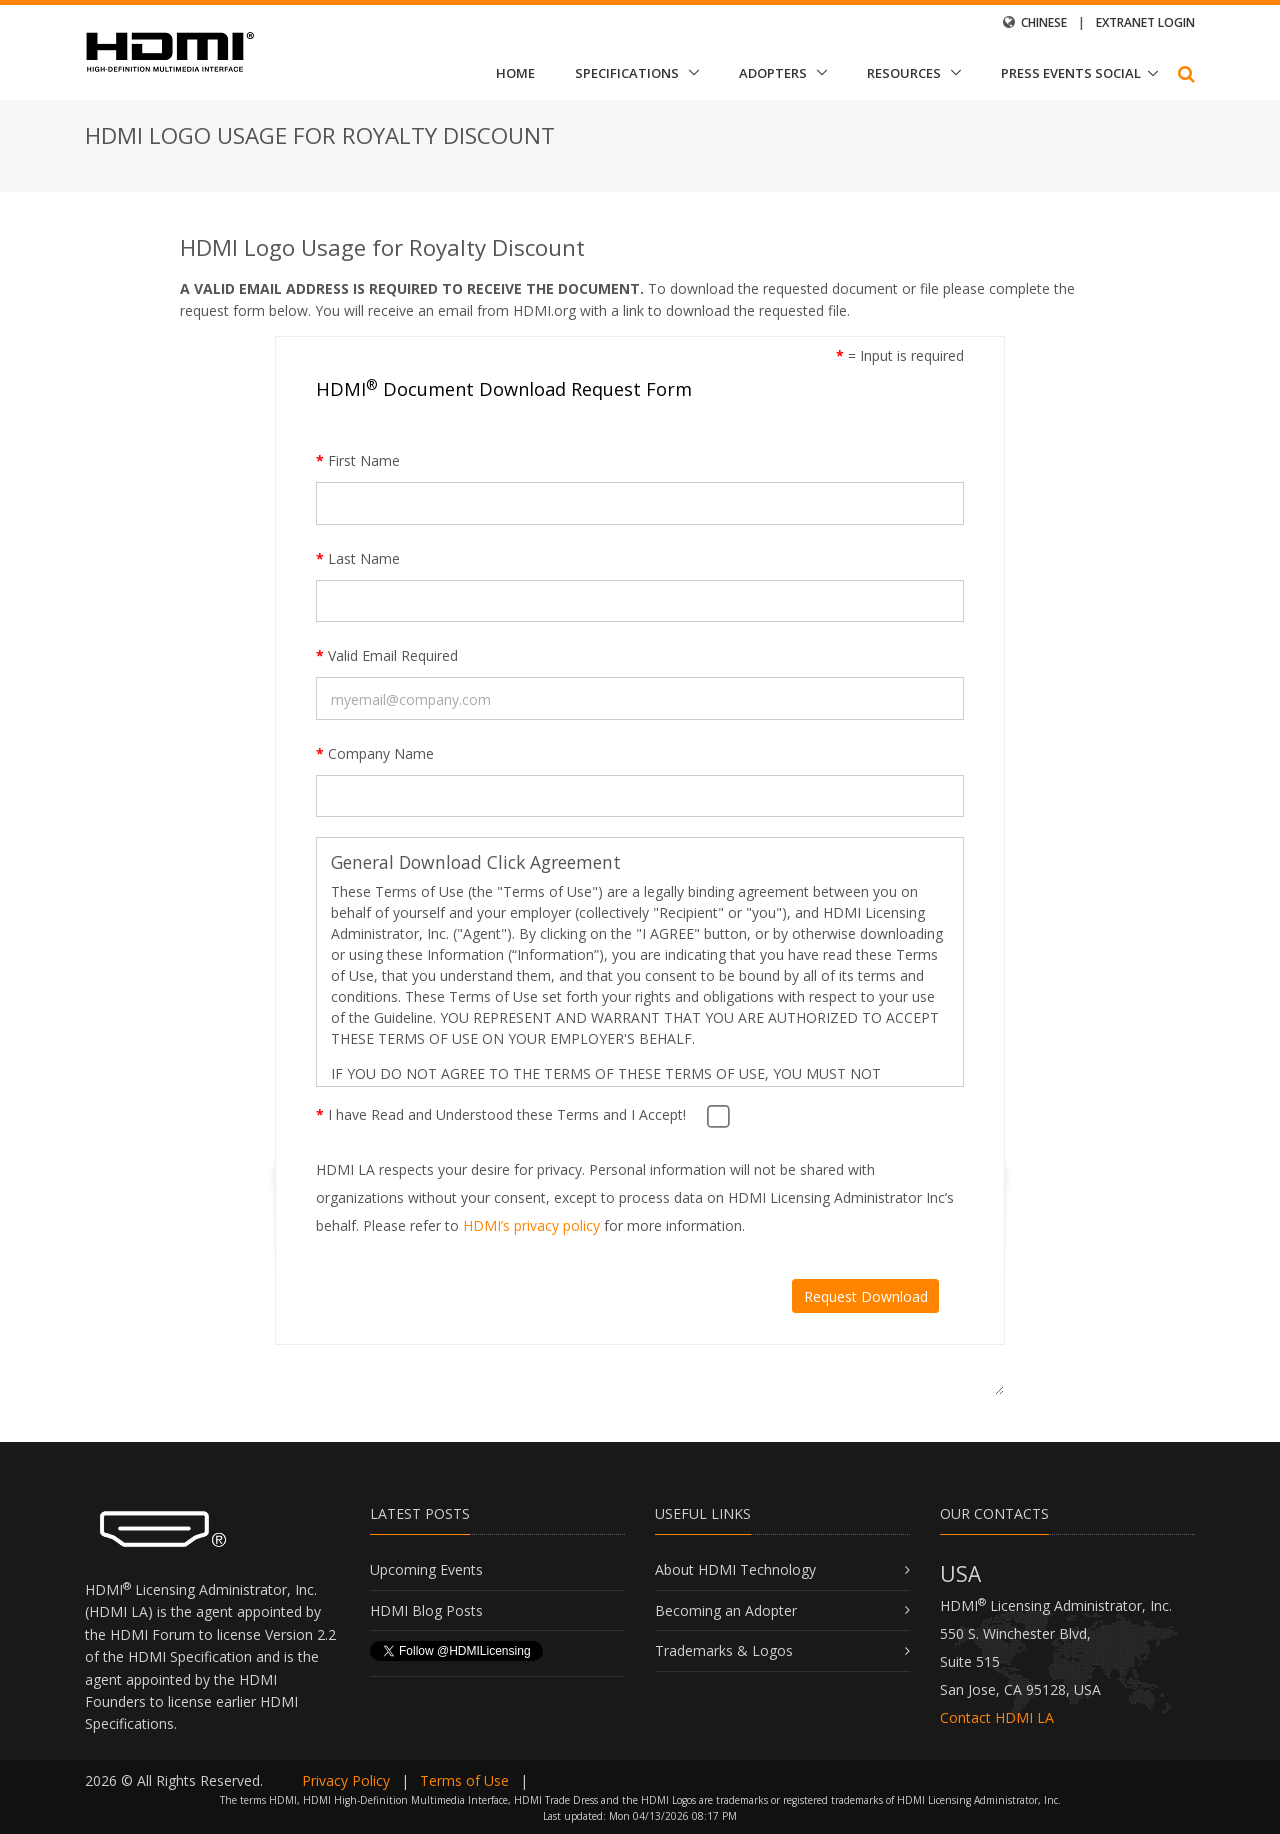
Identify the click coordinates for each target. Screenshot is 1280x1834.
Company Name (375, 753)
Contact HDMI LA (997, 1717)
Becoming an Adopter (726, 1610)
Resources (904, 73)
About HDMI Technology (735, 1569)
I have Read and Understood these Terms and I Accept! (501, 1114)
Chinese (1044, 22)
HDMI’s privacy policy (531, 1225)
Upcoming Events (426, 1569)
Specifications (627, 73)
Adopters (773, 73)
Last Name (358, 558)
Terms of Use (464, 1780)
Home (515, 73)
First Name (358, 460)
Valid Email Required (387, 655)
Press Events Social (1071, 73)
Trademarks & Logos (724, 1650)
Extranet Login (1145, 22)
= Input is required (900, 355)
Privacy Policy (346, 1780)
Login (557, 1780)
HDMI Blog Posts (426, 1610)
